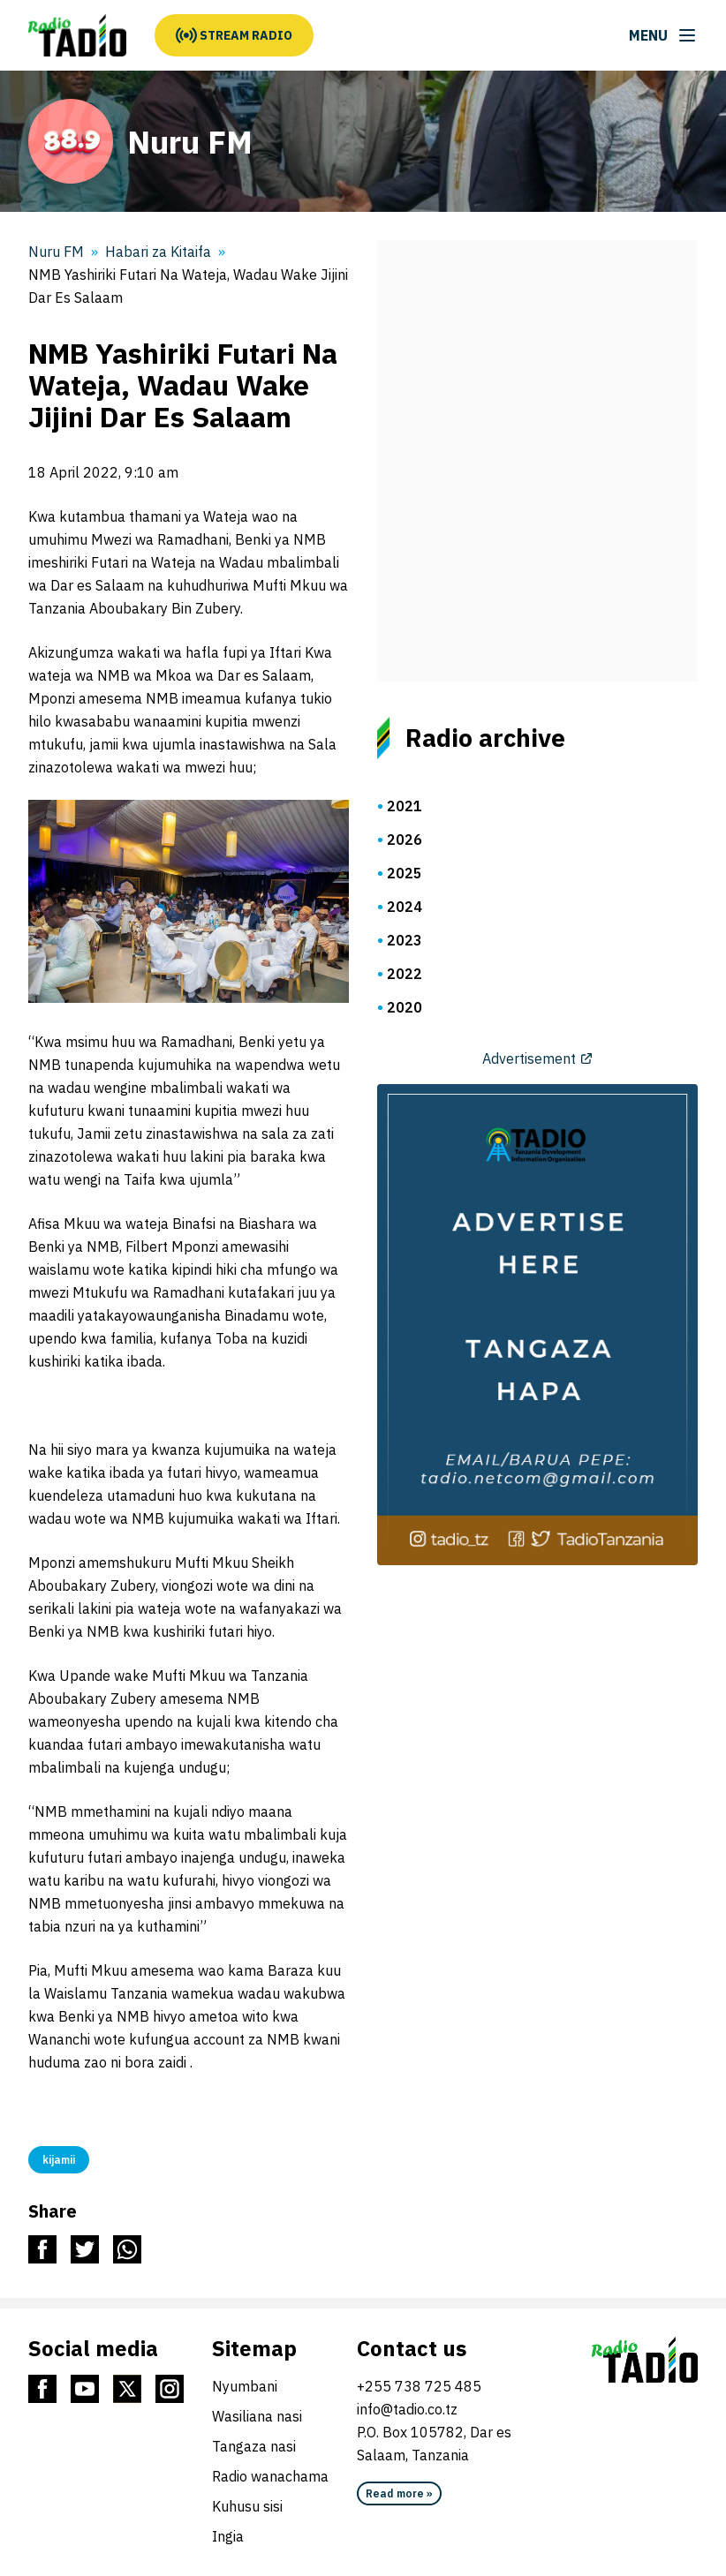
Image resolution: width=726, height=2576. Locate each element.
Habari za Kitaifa (158, 251)
